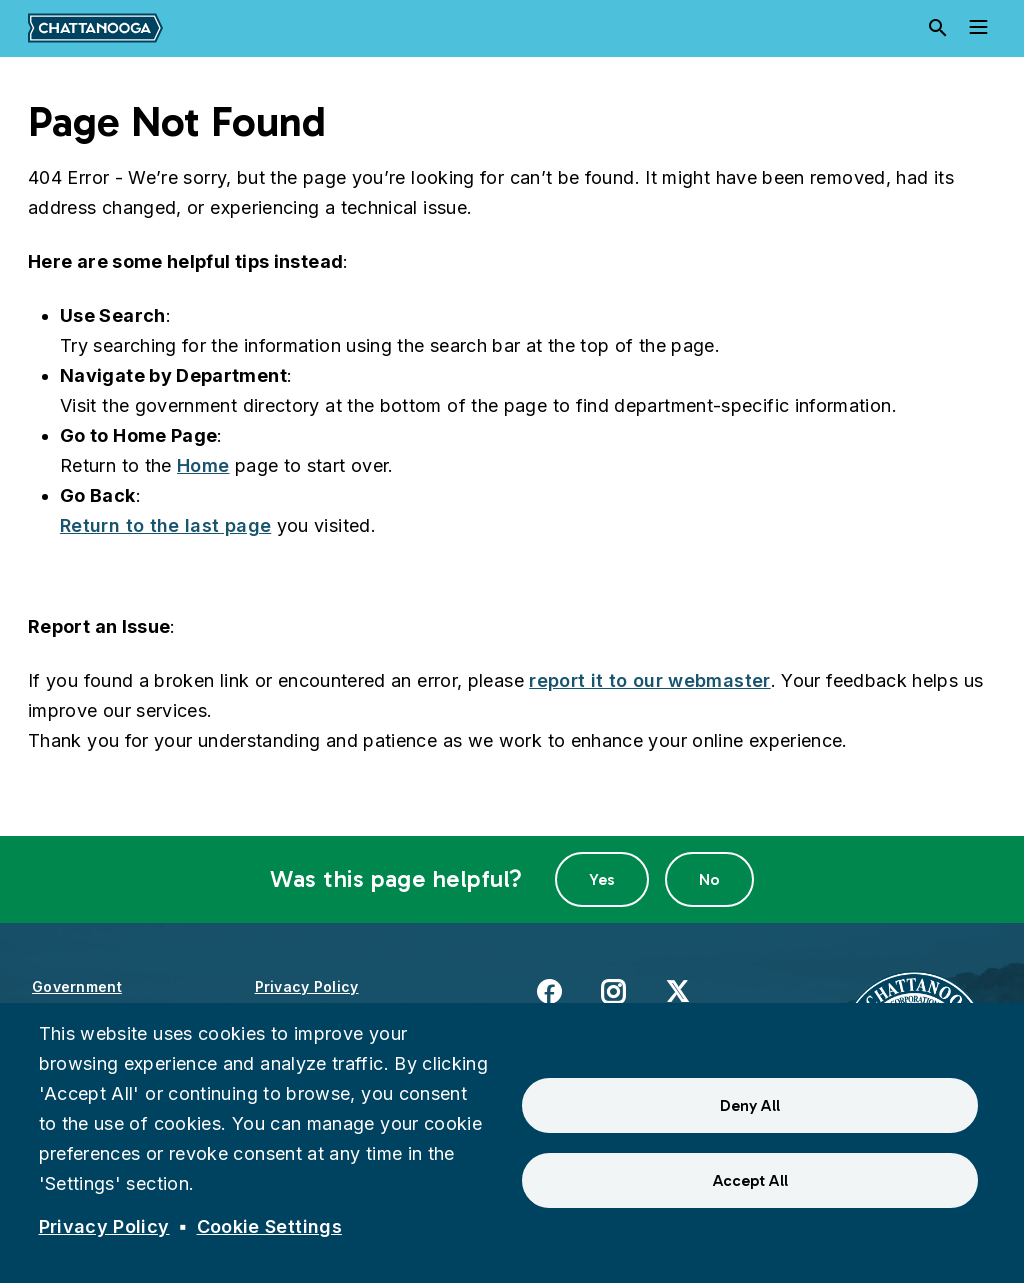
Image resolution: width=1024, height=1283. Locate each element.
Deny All (750, 1105)
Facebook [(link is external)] (549, 990)
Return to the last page (165, 525)
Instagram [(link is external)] (613, 990)
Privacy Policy (307, 986)
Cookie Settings (269, 1226)
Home (203, 465)
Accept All (750, 1180)
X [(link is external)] (677, 990)
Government (77, 986)
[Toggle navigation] (978, 28)
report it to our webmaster (649, 680)
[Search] (938, 28)
